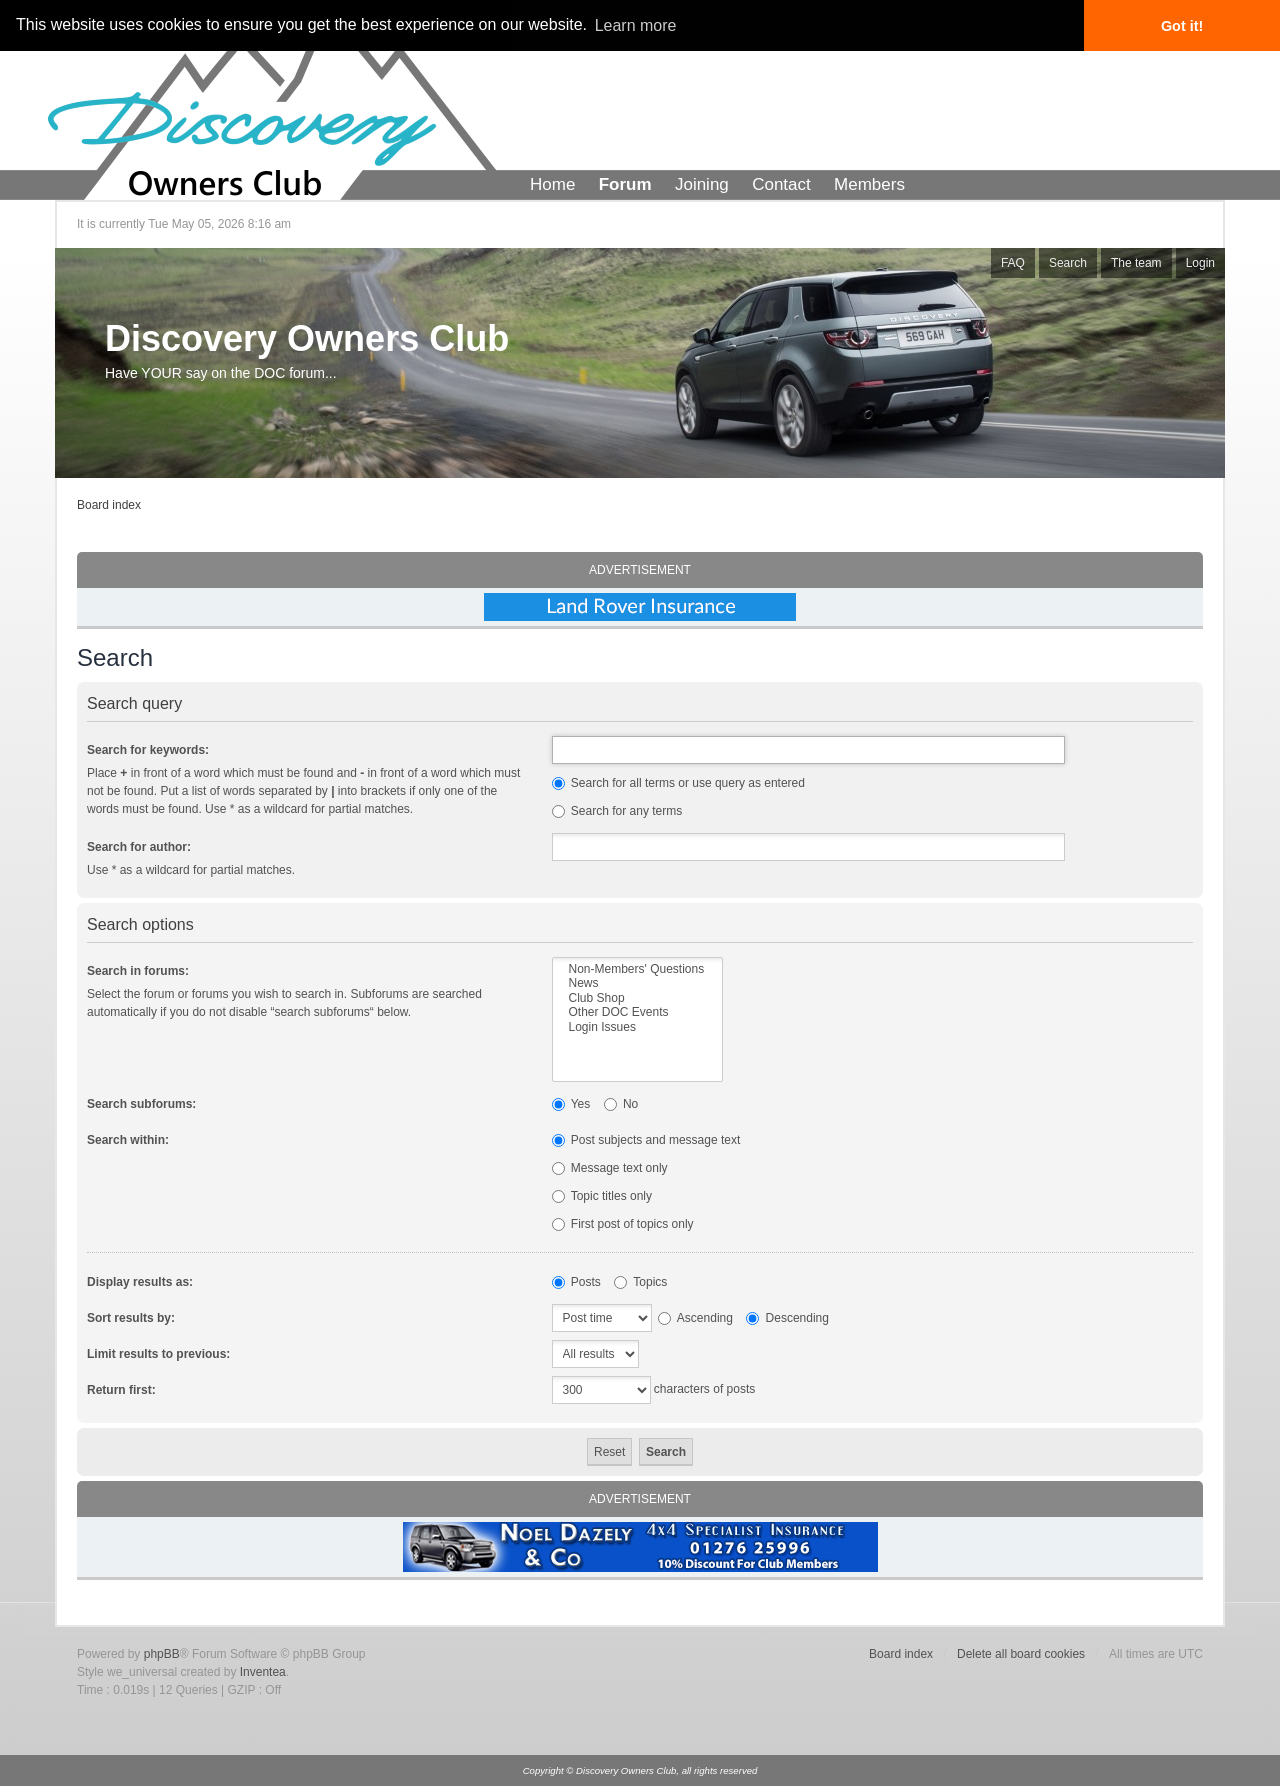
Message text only (610, 1168)
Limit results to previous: (158, 1354)
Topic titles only (602, 1196)
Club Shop (638, 998)
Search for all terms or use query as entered (678, 783)
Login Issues (638, 1027)
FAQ (1013, 263)
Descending (787, 1318)
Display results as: (140, 1282)
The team (1136, 263)
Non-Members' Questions (638, 969)
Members (869, 184)
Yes (571, 1104)
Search (1068, 263)
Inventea (263, 1672)
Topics (640, 1282)
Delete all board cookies (1021, 1654)
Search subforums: (141, 1104)
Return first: (121, 1390)
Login (1200, 263)
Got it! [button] (1182, 26)
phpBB (162, 1654)
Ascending (695, 1318)
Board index (109, 505)
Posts (576, 1282)
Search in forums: (138, 971)
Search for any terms (617, 811)
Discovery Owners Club (307, 338)
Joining (702, 184)
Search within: (128, 1140)
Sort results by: (131, 1318)
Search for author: (139, 847)
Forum (625, 184)
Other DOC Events (638, 1012)
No (621, 1104)
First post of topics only (623, 1224)
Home (552, 184)
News (638, 983)
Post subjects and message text (646, 1140)
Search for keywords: (148, 750)
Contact (781, 184)
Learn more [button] (636, 25)
